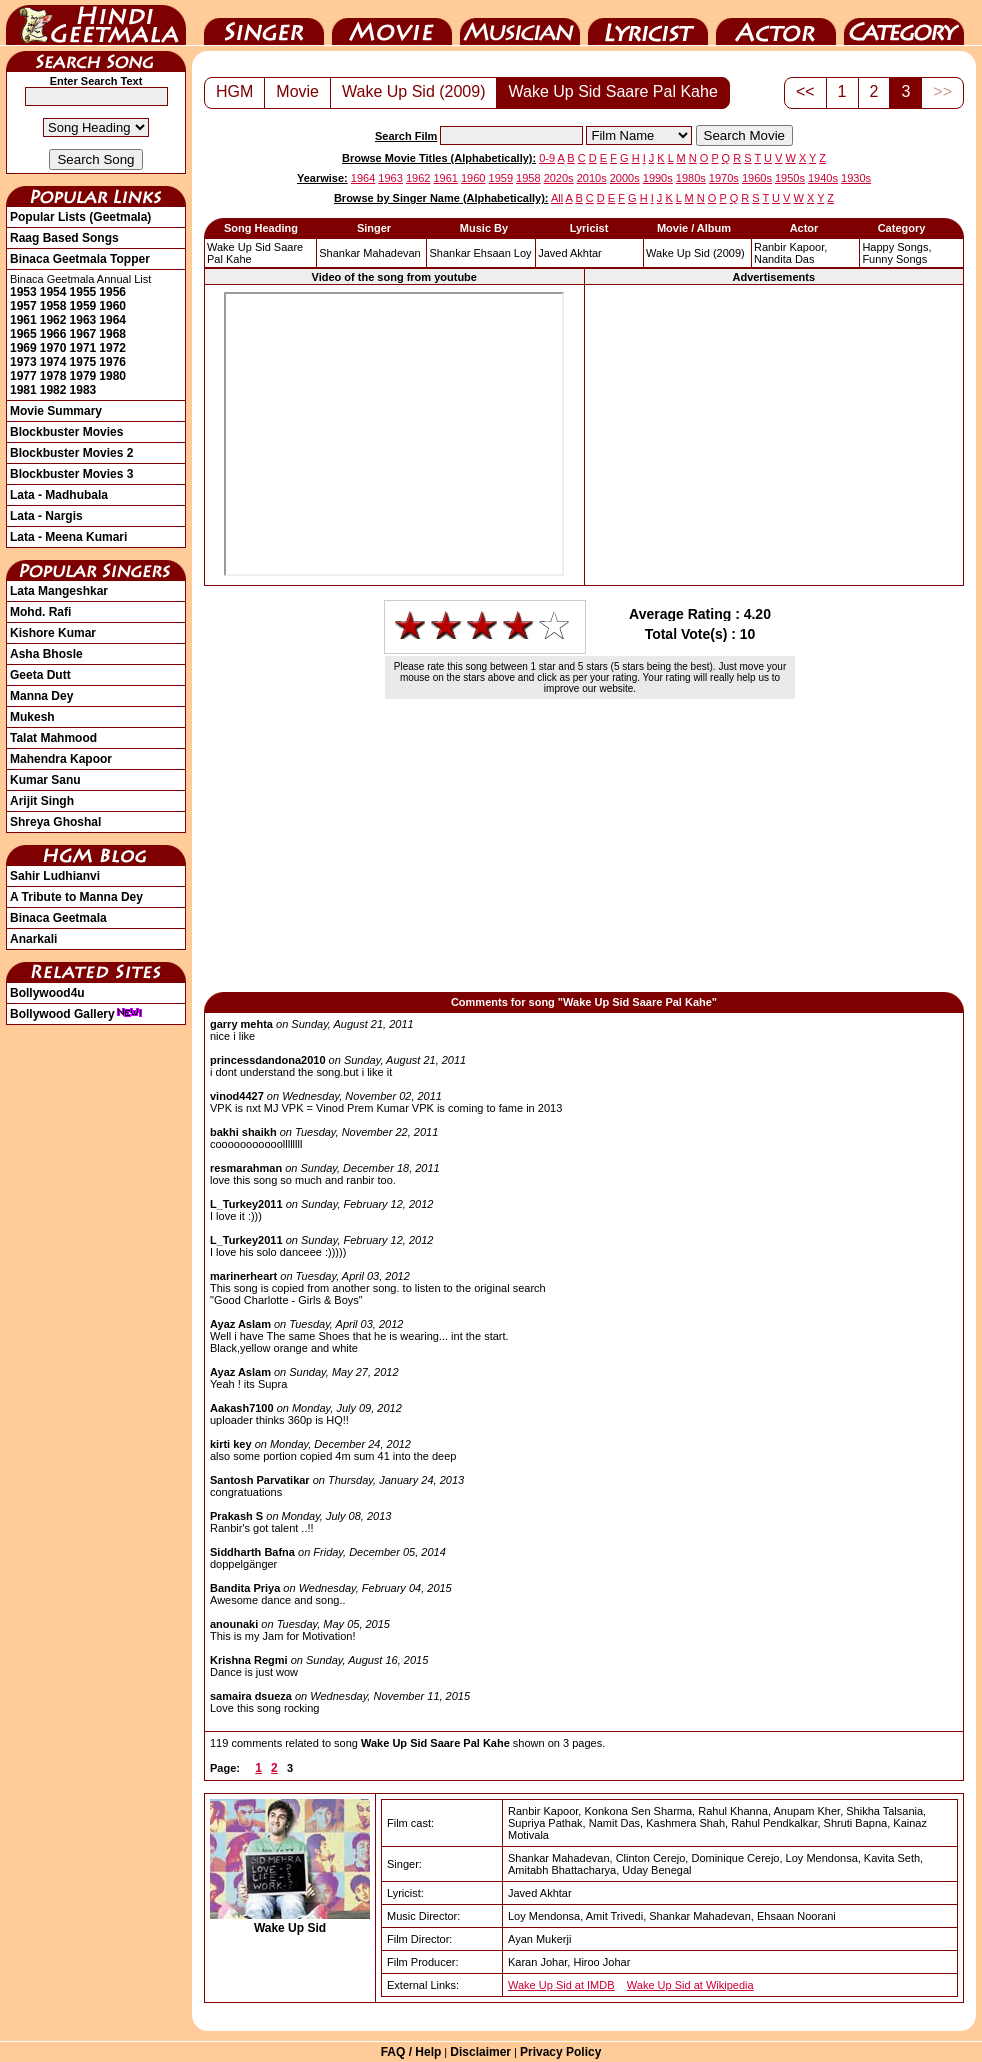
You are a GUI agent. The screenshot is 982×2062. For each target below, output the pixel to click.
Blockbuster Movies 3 (71, 474)
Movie (392, 23)
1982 (53, 390)
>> (942, 91)
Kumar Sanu (45, 780)
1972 (112, 348)
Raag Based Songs (64, 238)
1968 (112, 334)
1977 (23, 376)
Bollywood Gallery (76, 1014)
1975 (83, 362)
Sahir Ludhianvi (55, 876)
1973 (23, 362)
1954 (53, 292)
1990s (658, 178)
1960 (112, 306)
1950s (790, 178)
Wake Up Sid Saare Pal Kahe (612, 91)
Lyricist (648, 23)
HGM (234, 91)
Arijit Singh (42, 801)
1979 (83, 376)
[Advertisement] (774, 434)
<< (805, 91)
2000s (625, 178)
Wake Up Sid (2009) (413, 91)
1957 (23, 306)
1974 (53, 362)
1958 (53, 306)
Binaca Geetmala (58, 918)
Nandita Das (784, 259)
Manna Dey (41, 696)
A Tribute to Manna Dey (76, 897)
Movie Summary (56, 411)
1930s (856, 178)
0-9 (547, 158)
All (557, 198)
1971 (83, 348)
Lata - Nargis (46, 516)
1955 (83, 292)
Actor (776, 23)
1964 (112, 320)
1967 (83, 334)
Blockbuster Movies (66, 432)
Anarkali (33, 939)
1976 (112, 362)
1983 (83, 390)
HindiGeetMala (96, 23)
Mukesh (32, 717)
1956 (112, 292)
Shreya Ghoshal (55, 822)
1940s (823, 178)
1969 (23, 348)
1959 (83, 306)
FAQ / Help (411, 2052)
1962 (53, 320)
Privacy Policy (560, 2052)
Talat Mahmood (53, 738)
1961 (23, 320)
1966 (53, 334)
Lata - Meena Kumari (68, 537)
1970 (53, 348)
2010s (592, 178)
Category (904, 23)
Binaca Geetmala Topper (80, 259)
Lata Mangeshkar (59, 591)
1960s (757, 178)
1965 (23, 334)
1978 (53, 376)
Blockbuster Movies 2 (71, 453)
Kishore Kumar (53, 633)
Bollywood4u (47, 993)
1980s (691, 178)
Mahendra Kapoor (61, 759)
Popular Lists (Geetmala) (80, 217)
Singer (264, 23)
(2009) (695, 253)
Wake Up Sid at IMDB (561, 1985)
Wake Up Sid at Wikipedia (690, 1985)
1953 (23, 292)
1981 (23, 390)
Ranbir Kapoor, (790, 247)
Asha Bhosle (46, 654)
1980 (112, 376)
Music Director (520, 23)
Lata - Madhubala (59, 495)
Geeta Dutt (40, 675)
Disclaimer (480, 2052)
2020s (559, 178)
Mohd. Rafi (40, 612)
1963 (83, 320)
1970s (724, 178)
